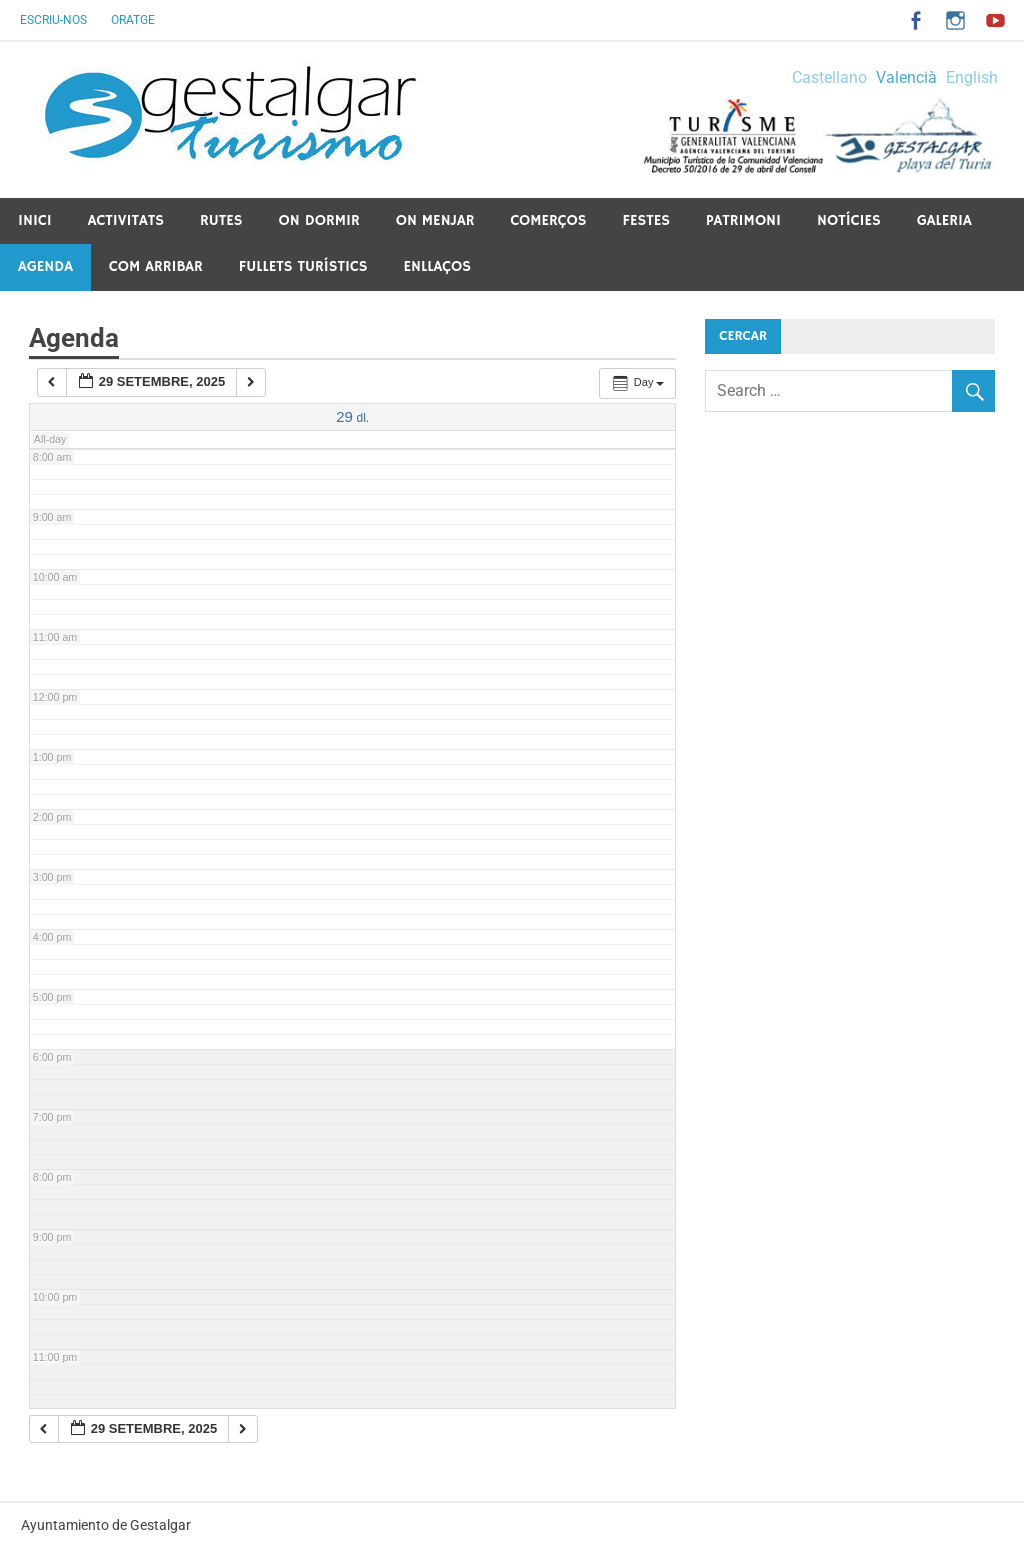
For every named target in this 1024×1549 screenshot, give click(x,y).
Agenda (45, 266)
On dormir (319, 220)
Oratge (133, 20)
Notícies (849, 220)
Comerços (548, 220)
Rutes (221, 220)
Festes (647, 220)
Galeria (944, 220)
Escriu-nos (53, 20)
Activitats (126, 220)
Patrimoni (743, 220)
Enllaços (436, 266)
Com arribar (156, 266)
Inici (35, 220)
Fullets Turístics (303, 266)
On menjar (435, 220)
